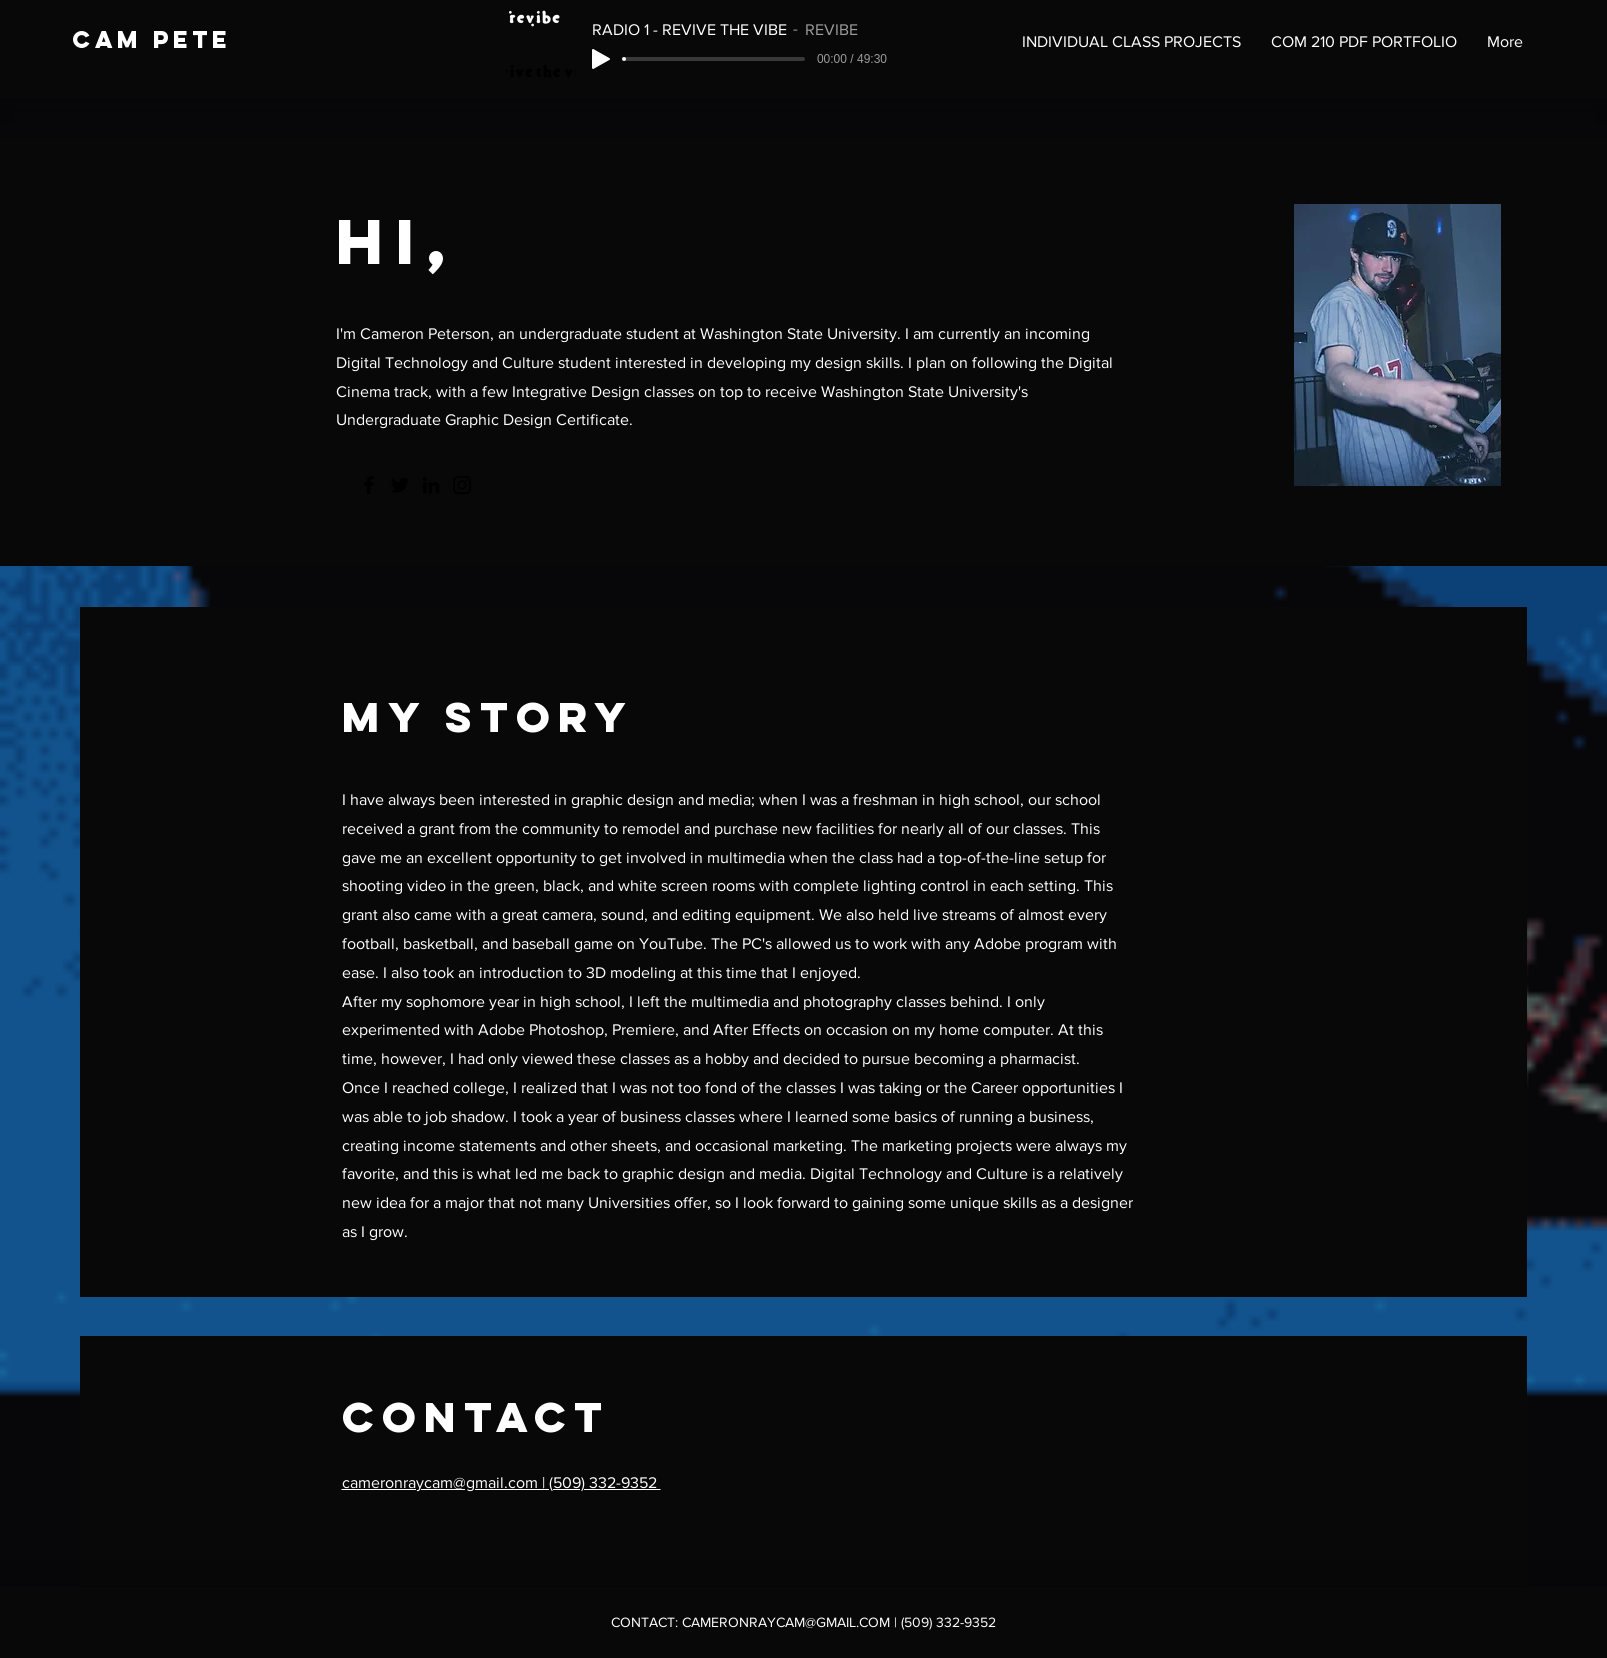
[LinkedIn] (431, 485)
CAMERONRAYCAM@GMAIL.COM (786, 1622)
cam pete (151, 39)
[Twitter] (400, 485)
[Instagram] (462, 485)
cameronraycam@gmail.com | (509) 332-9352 (501, 1482)
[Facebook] (369, 485)
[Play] (601, 59)
